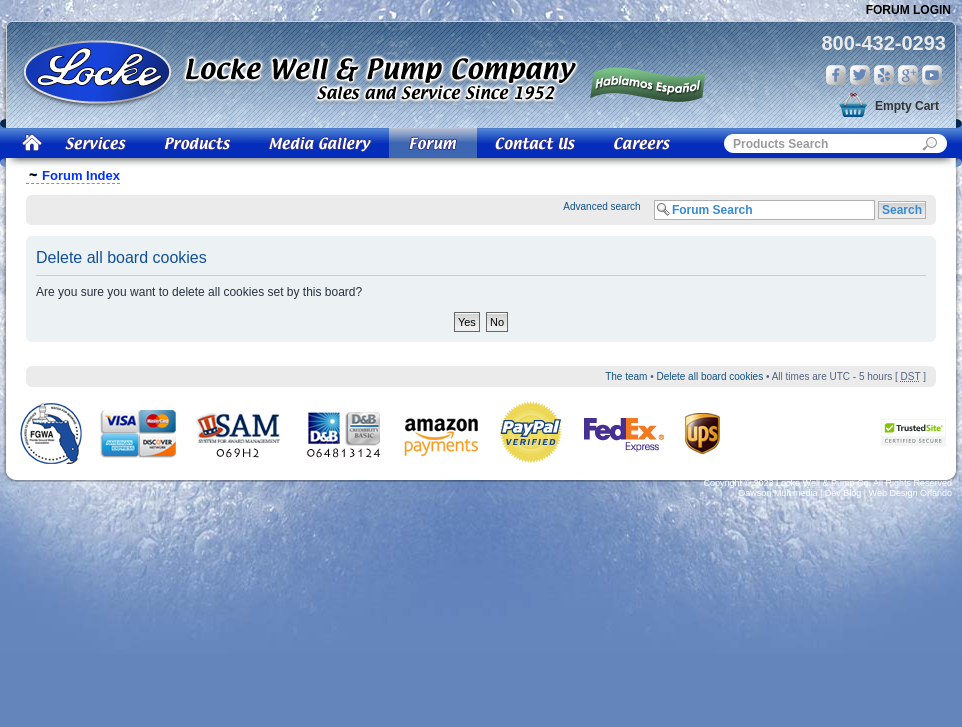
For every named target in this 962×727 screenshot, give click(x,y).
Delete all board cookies (709, 376)
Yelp (884, 75)
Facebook (836, 75)
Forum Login (908, 10)
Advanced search (601, 206)
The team (626, 376)
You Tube (932, 75)
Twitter (860, 75)
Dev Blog (843, 493)
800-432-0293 (883, 43)
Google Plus (908, 75)
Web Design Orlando (910, 493)
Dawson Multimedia (778, 493)
